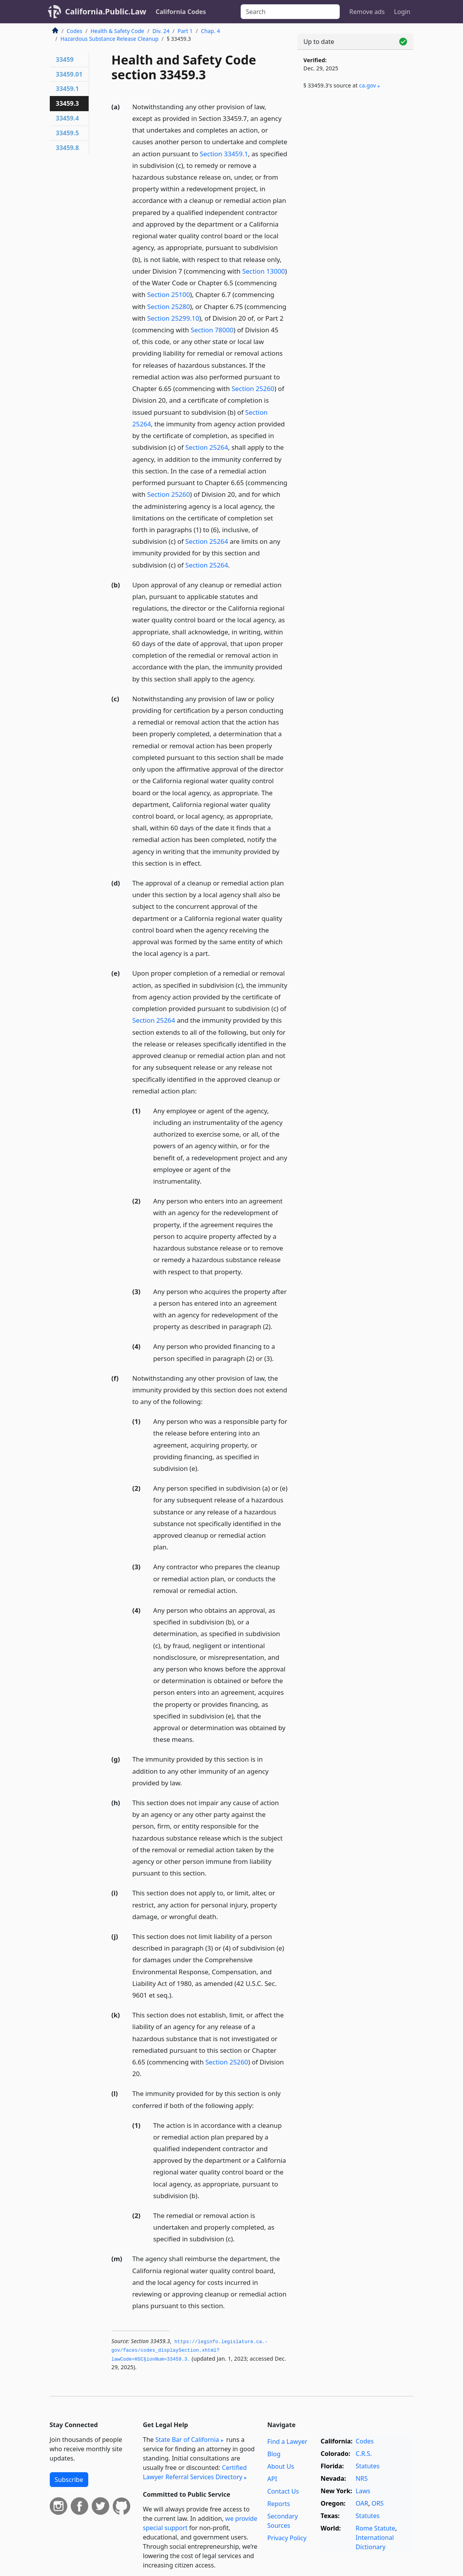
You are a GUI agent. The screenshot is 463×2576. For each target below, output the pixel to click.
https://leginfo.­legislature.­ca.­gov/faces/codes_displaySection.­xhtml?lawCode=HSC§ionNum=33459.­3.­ (190, 2350)
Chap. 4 (210, 31)
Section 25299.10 (173, 318)
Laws (363, 2491)
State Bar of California (187, 2439)
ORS (378, 2503)
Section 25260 (253, 388)
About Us (280, 2466)
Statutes (368, 2466)
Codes (74, 31)
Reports (278, 2503)
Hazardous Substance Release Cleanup (110, 38)
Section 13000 (263, 271)
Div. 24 (160, 31)
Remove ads (366, 11)
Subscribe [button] (69, 2479)
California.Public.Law (106, 11)
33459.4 (67, 118)
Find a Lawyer (287, 2441)
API (272, 2479)
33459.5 (67, 133)
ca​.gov (367, 85)
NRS (362, 2478)
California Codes (180, 11)
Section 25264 (206, 447)
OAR (362, 2503)
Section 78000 (211, 329)
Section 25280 (168, 306)
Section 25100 (168, 294)
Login (402, 11)
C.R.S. (364, 2453)
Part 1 (185, 31)
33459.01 (69, 74)
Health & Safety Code (117, 31)
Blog (273, 2454)
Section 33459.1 (224, 153)
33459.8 (67, 147)
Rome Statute (375, 2528)
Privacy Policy (286, 2538)
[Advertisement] (355, 156)
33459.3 (67, 103)
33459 (65, 59)
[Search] (290, 11)
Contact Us (283, 2491)
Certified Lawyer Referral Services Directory (195, 2472)
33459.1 (67, 88)
